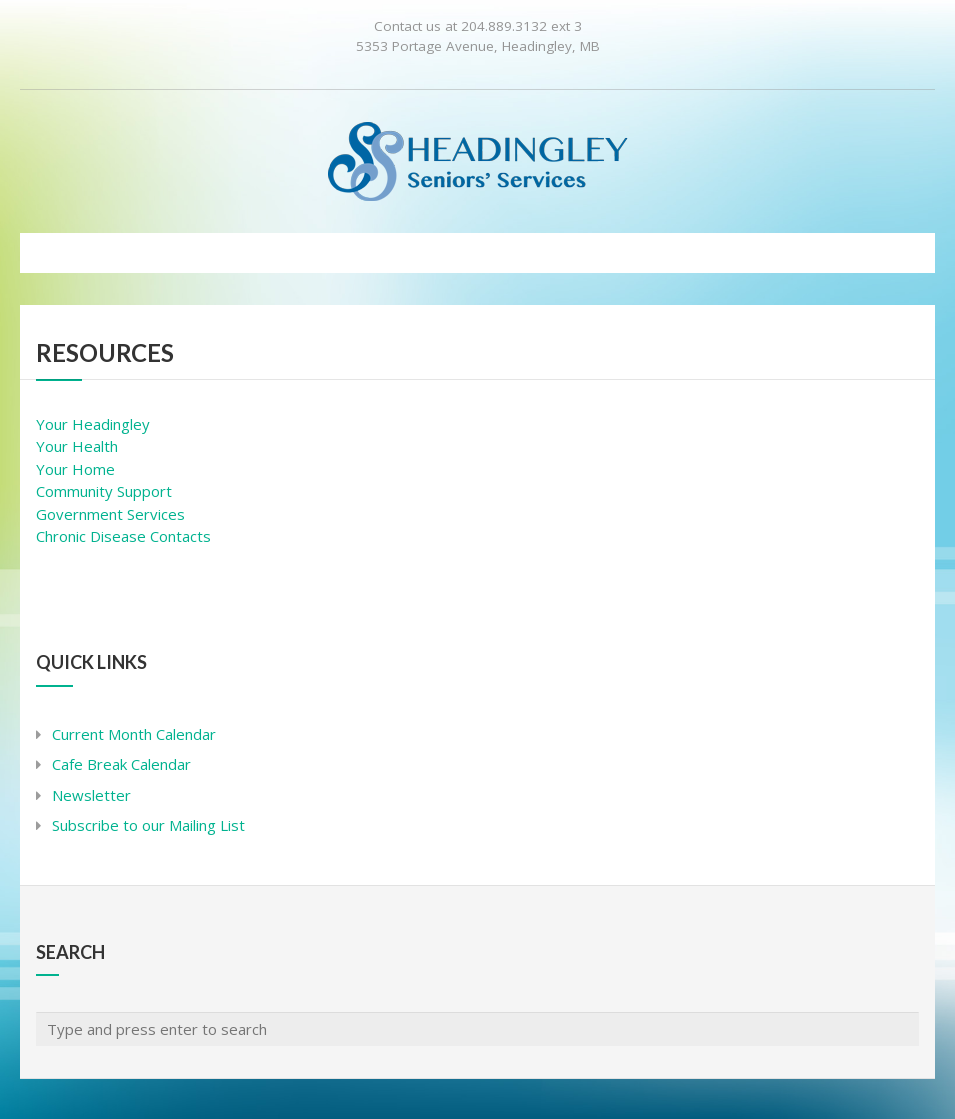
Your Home (75, 469)
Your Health (77, 446)
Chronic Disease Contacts (123, 536)
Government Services (110, 514)
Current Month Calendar (134, 734)
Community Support (104, 491)
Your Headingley (93, 424)
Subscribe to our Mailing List (148, 825)
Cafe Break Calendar (121, 764)
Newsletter (91, 795)
